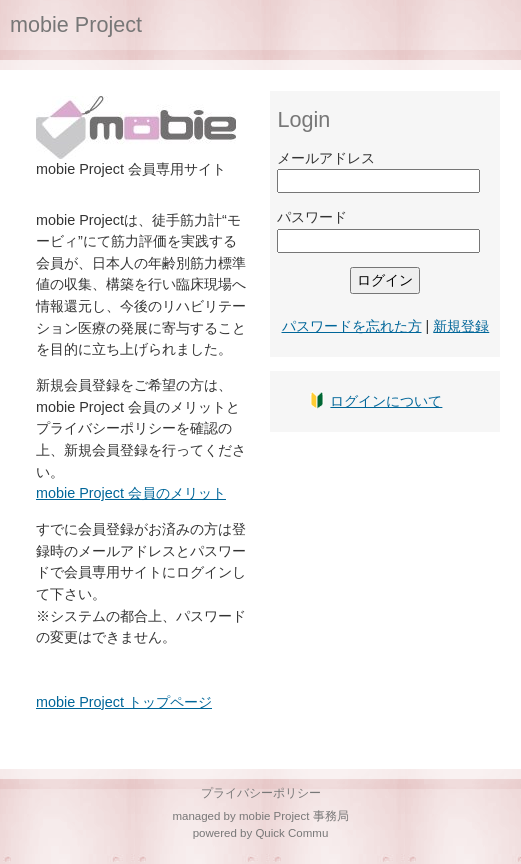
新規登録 (461, 326)
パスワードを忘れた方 (352, 326)
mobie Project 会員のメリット (131, 493)
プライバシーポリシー (261, 793)
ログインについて (386, 401)
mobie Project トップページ (124, 702)
